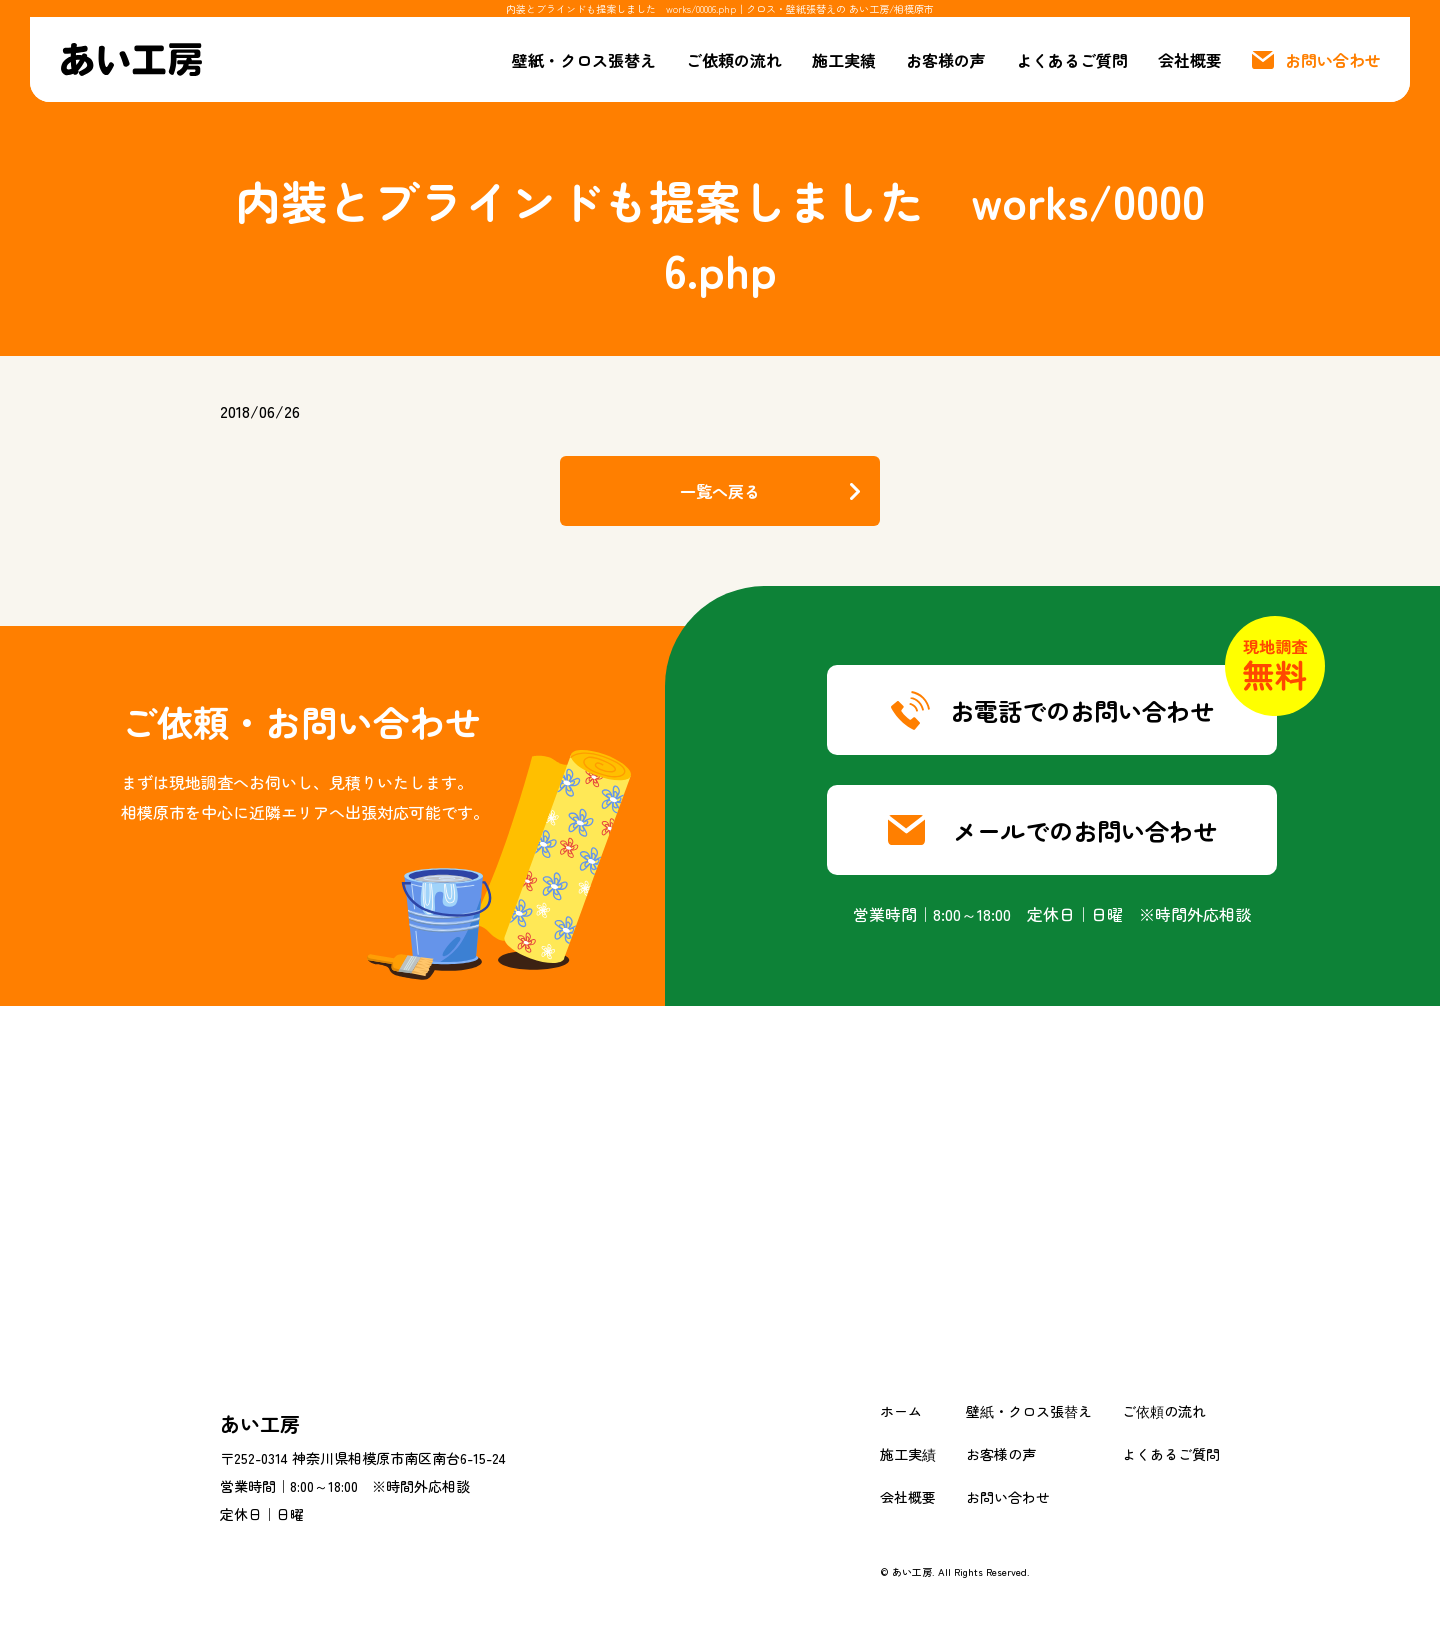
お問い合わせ (1008, 1497)
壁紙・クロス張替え (584, 60)
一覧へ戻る (720, 491)
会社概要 (1190, 60)
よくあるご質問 (1072, 60)
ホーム (901, 1411)
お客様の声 (946, 60)
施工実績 (844, 60)
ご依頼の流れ (734, 60)
